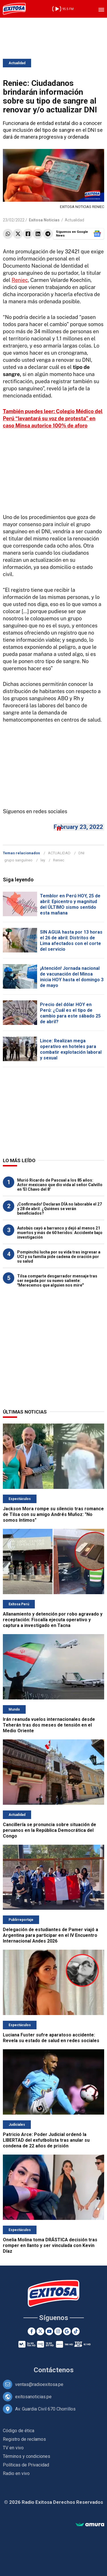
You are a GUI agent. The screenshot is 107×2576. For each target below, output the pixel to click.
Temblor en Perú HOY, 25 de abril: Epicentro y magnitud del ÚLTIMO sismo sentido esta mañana (70, 904)
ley (43, 860)
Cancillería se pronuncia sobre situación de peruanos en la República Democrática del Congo (49, 1830)
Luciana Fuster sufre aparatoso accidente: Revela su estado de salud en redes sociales (51, 2037)
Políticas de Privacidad (26, 2465)
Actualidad (17, 63)
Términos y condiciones (26, 2456)
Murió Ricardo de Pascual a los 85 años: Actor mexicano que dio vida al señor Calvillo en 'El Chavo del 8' (59, 1185)
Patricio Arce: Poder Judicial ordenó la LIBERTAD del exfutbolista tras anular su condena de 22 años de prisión (46, 2140)
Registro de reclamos (24, 2439)
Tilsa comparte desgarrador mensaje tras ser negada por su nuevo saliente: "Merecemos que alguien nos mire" (57, 1280)
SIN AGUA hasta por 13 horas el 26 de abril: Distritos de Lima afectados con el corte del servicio (71, 940)
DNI (81, 853)
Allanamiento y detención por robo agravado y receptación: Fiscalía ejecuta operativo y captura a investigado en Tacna (52, 1619)
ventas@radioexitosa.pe (39, 2384)
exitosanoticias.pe (33, 2396)
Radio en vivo (16, 2473)
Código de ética (18, 2430)
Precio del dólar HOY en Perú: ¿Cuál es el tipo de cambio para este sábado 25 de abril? (70, 1013)
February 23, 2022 (78, 826)
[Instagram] (58, 2331)
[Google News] (67, 2331)
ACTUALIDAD (59, 853)
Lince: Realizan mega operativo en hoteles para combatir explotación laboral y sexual (71, 1049)
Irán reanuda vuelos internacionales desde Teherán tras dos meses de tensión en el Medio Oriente (49, 1725)
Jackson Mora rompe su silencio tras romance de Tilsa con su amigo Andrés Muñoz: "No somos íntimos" (53, 1514)
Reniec (20, 280)
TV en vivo (13, 2447)
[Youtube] (49, 2331)
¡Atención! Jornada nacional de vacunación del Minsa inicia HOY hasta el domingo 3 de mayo (72, 977)
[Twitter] (40, 2331)
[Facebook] (31, 2331)
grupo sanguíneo (18, 860)
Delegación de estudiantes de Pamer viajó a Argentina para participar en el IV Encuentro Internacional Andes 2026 (50, 1935)
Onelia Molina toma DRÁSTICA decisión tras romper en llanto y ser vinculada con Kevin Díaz (50, 2245)
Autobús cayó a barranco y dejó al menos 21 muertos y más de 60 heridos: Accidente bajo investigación (59, 1232)
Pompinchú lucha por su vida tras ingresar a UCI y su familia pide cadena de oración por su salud (58, 1256)
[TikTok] (76, 2331)
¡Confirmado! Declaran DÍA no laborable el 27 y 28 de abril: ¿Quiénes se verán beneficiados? (59, 1209)
